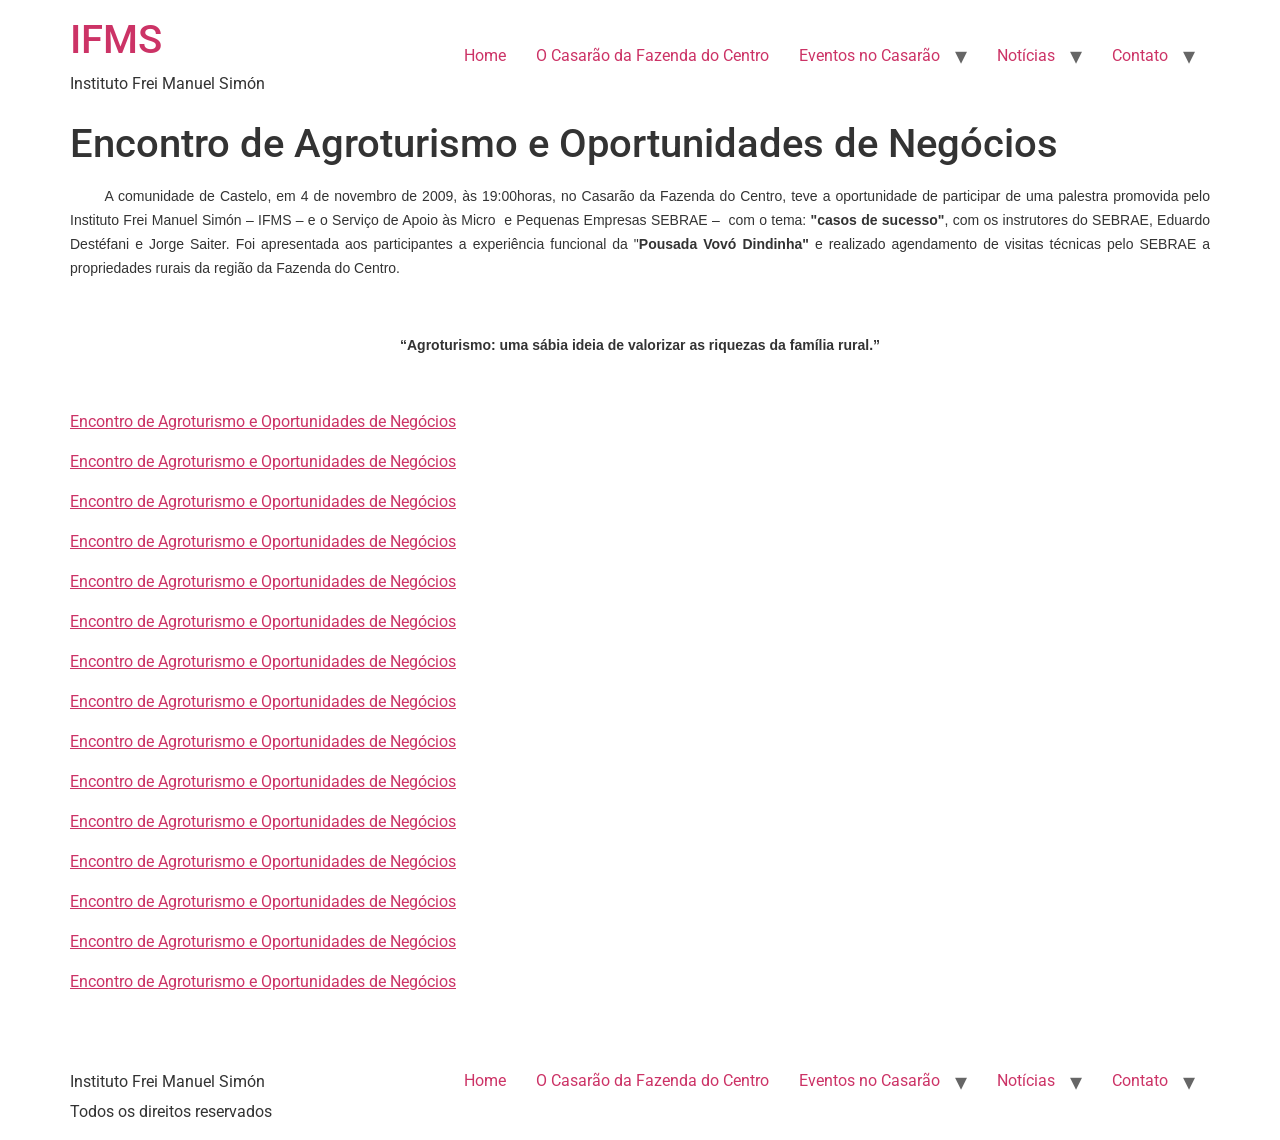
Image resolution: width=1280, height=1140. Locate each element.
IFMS (116, 39)
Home (485, 55)
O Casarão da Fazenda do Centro (652, 55)
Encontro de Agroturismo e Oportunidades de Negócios (263, 421)
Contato (1140, 55)
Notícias (1026, 55)
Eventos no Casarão (869, 55)
